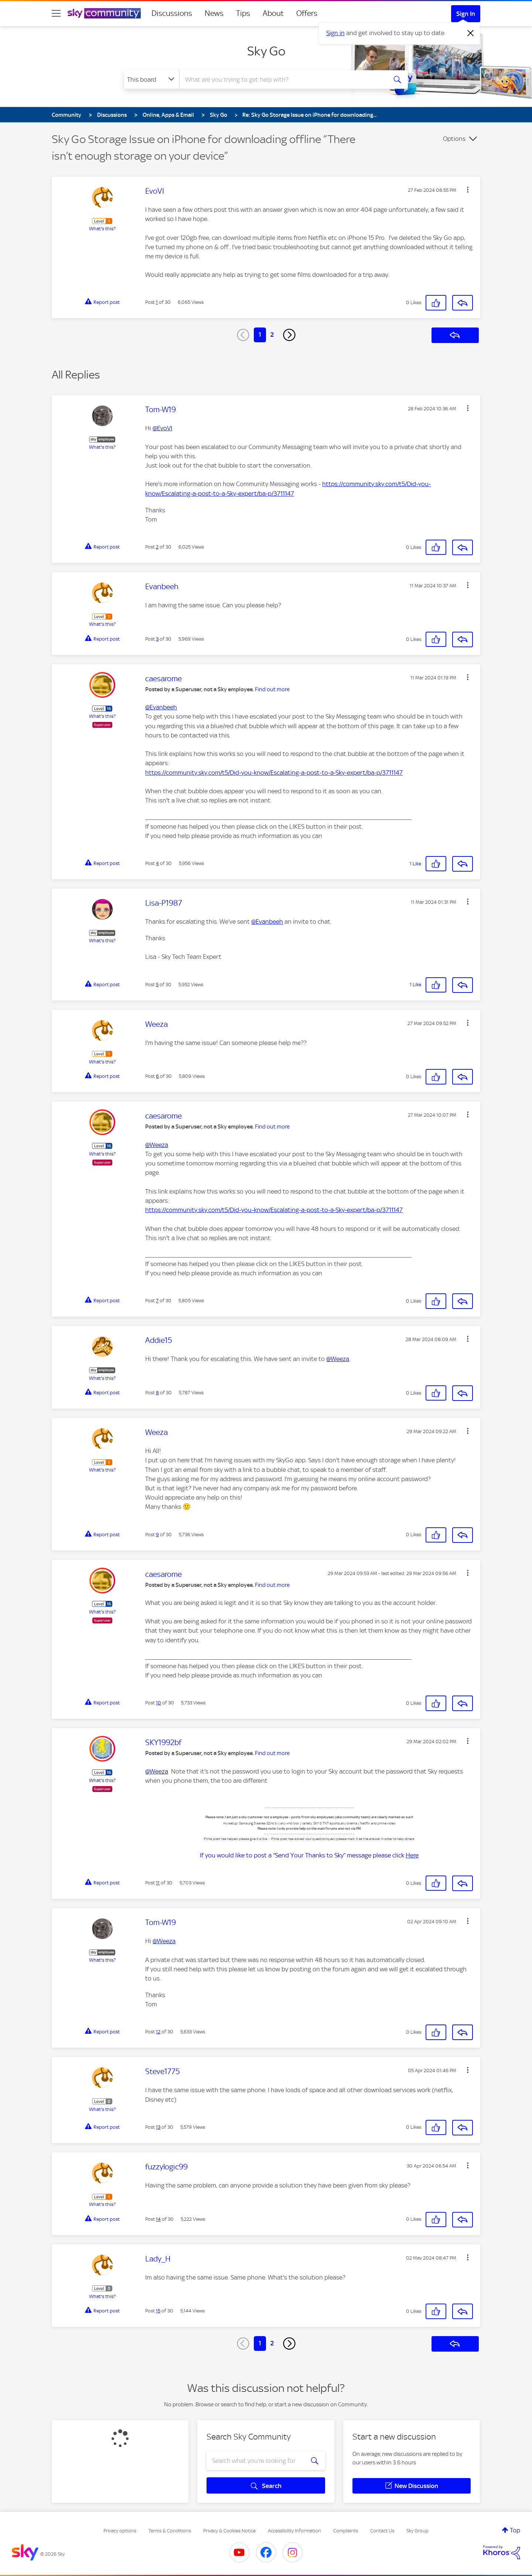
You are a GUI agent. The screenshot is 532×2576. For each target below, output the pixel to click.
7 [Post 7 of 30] (157, 1300)
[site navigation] (56, 13)
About (273, 13)
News (214, 13)
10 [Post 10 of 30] (158, 1703)
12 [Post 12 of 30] (158, 2031)
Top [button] (515, 2530)
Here (412, 1855)
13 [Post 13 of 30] (158, 2127)
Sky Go (266, 51)
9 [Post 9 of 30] (157, 1534)
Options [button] (454, 138)
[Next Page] (289, 334)
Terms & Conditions (170, 2530)
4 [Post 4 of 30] (157, 863)
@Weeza (156, 1144)
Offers (306, 13)
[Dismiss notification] (471, 33)
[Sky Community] (104, 13)
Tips (243, 13)
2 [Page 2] (272, 334)
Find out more (272, 689)
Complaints (345, 2530)
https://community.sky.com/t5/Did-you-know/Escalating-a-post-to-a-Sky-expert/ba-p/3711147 (274, 772)
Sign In (465, 13)
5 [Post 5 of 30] (157, 984)
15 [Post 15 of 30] (158, 2311)
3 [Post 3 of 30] (157, 639)
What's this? (102, 228)
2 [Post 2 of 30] (157, 547)
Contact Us (382, 2530)
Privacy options (119, 2530)
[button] (468, 189)
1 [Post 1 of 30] (157, 302)
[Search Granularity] (151, 79)
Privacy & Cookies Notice (229, 2530)
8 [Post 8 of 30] (157, 1392)
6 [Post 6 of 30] (157, 1076)
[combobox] (282, 79)
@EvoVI (162, 428)
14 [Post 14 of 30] (158, 2219)
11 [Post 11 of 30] (158, 1883)
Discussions (171, 13)
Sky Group (417, 2530)
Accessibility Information (294, 2530)
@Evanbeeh (161, 707)
